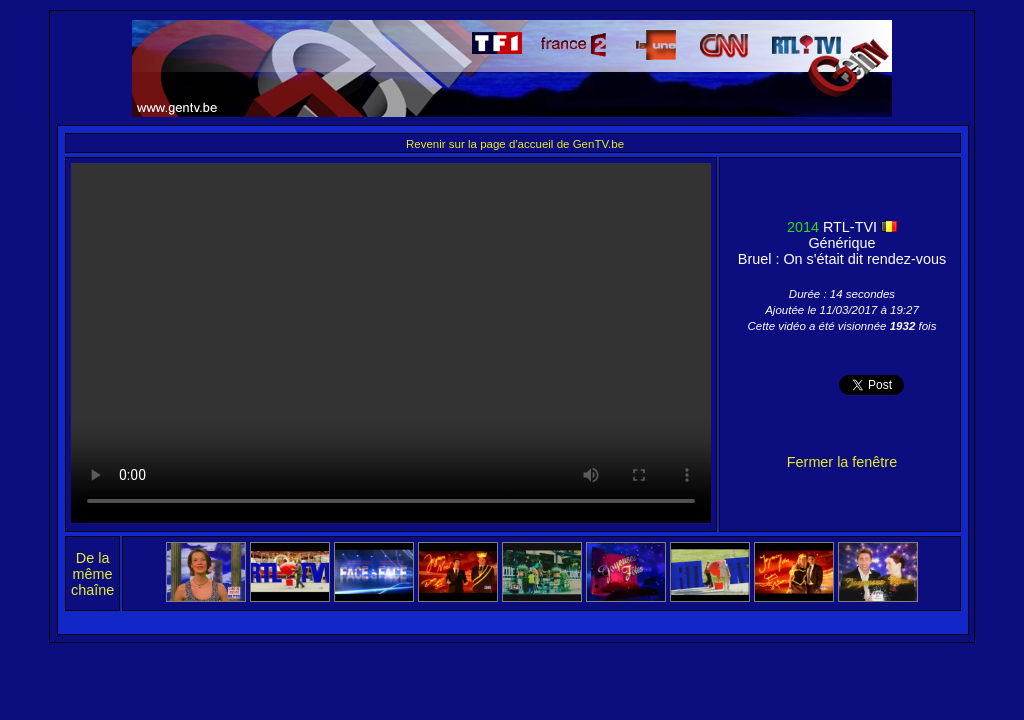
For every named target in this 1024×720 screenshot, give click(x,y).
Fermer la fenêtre (842, 462)
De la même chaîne (92, 574)
